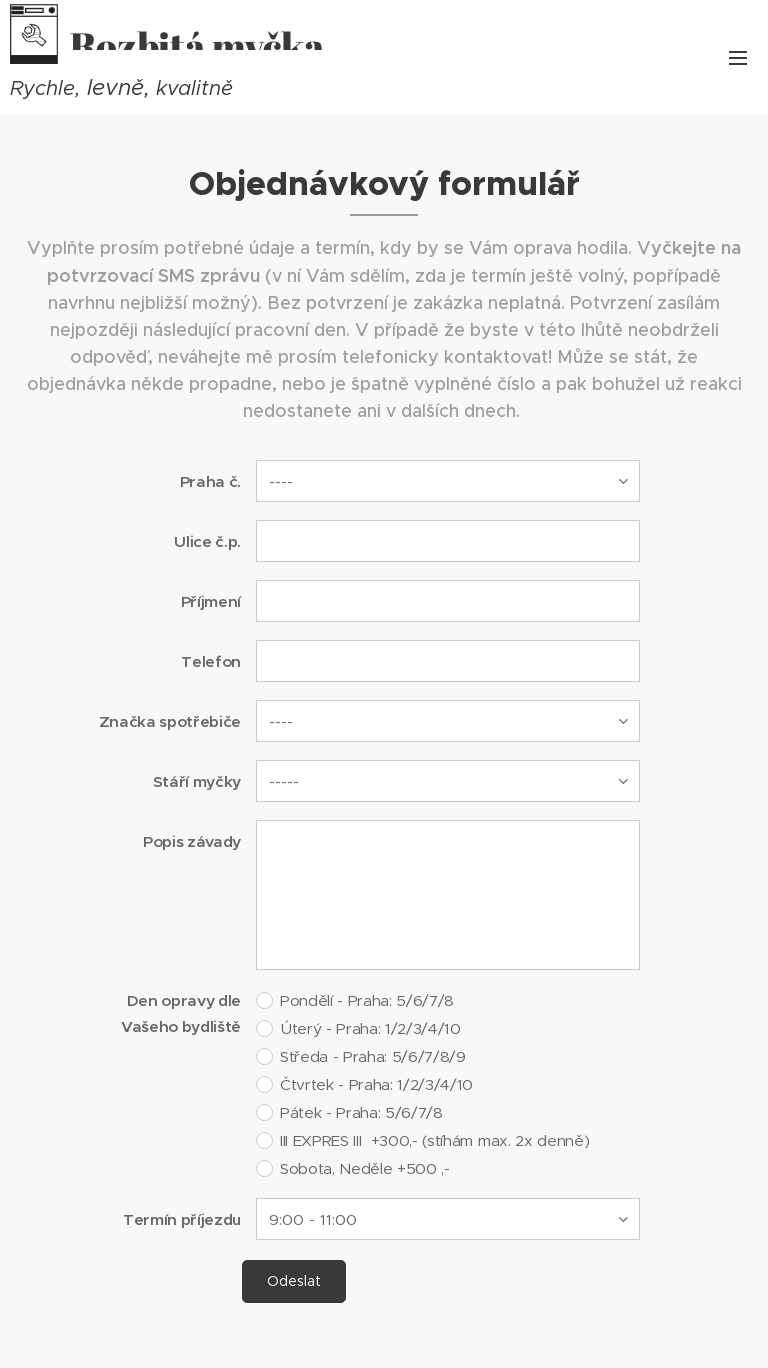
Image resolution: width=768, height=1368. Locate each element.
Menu (738, 58)
